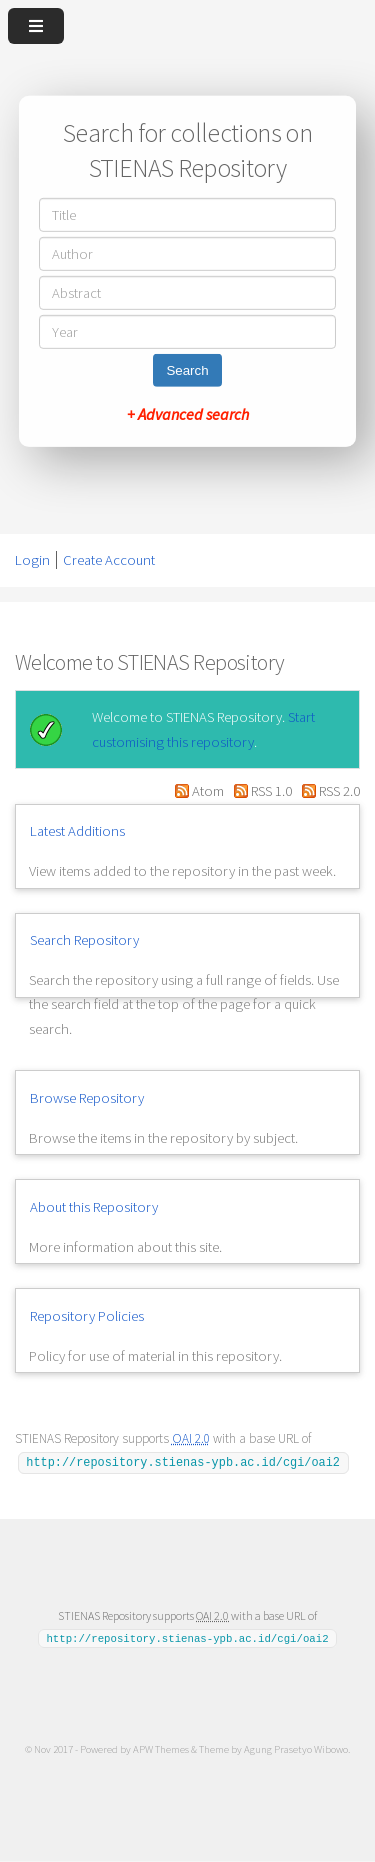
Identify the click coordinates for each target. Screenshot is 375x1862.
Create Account (109, 560)
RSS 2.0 (327, 791)
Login (32, 560)
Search (187, 370)
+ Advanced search (188, 414)
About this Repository (94, 1207)
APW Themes (161, 1749)
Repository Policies (87, 1316)
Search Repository (84, 940)
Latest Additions (77, 831)
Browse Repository (87, 1098)
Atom (196, 791)
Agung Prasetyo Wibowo (296, 1749)
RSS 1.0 (261, 791)
